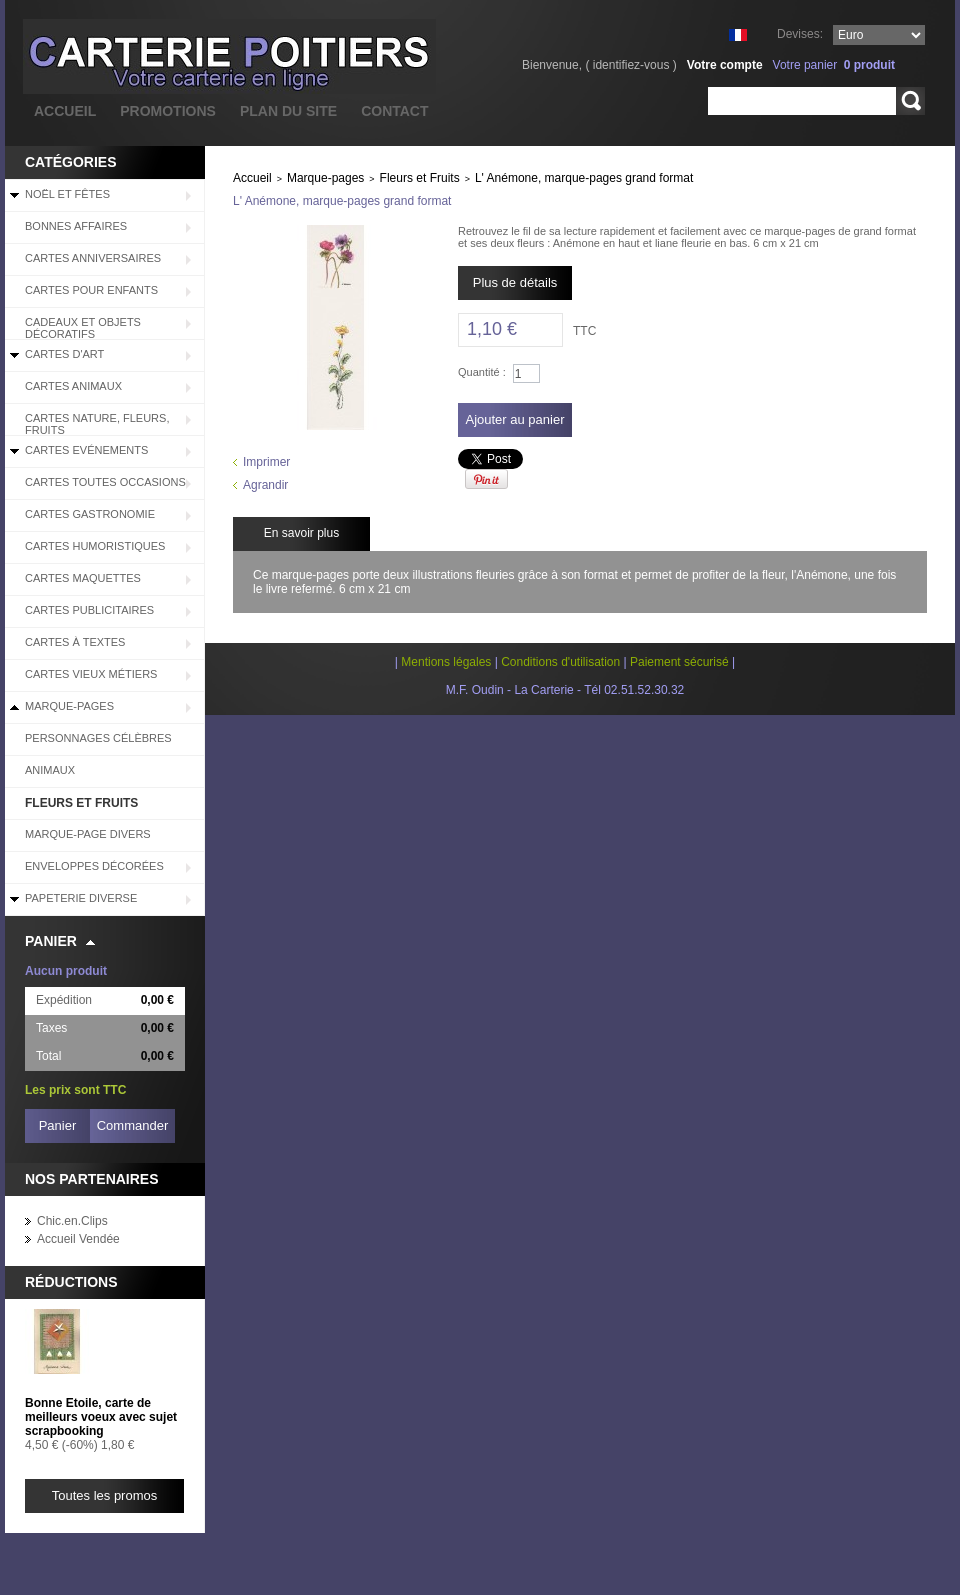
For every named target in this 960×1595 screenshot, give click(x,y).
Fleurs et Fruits (81, 803)
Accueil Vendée (78, 1239)
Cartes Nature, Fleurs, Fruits (97, 424)
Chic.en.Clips (72, 1221)
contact (394, 111)
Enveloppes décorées (94, 866)
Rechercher (910, 101)
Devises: (800, 34)
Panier (51, 941)
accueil (65, 111)
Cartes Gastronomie (90, 514)
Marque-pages (69, 706)
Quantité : (482, 372)
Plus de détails (515, 282)
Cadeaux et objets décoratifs (83, 328)
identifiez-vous (631, 65)
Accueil (252, 178)
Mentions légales (446, 662)
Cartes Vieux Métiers (91, 674)
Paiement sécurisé (679, 662)
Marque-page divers (88, 834)
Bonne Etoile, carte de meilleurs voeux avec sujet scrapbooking (101, 1417)
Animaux (50, 770)
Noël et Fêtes (67, 194)
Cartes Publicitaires (89, 610)
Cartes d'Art (64, 354)
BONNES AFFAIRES (76, 226)
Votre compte (725, 65)
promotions (168, 111)
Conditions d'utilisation (560, 662)
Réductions (71, 1282)
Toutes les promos (105, 1495)
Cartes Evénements (86, 450)
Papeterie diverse (81, 898)
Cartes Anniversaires (93, 258)
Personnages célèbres (98, 738)
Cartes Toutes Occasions (105, 482)
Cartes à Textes (75, 642)
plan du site (288, 111)
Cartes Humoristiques (95, 546)
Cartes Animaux (73, 386)
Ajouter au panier (514, 419)
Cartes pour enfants (91, 290)
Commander (133, 1125)
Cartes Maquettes (83, 578)
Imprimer (266, 462)
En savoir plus (301, 533)
